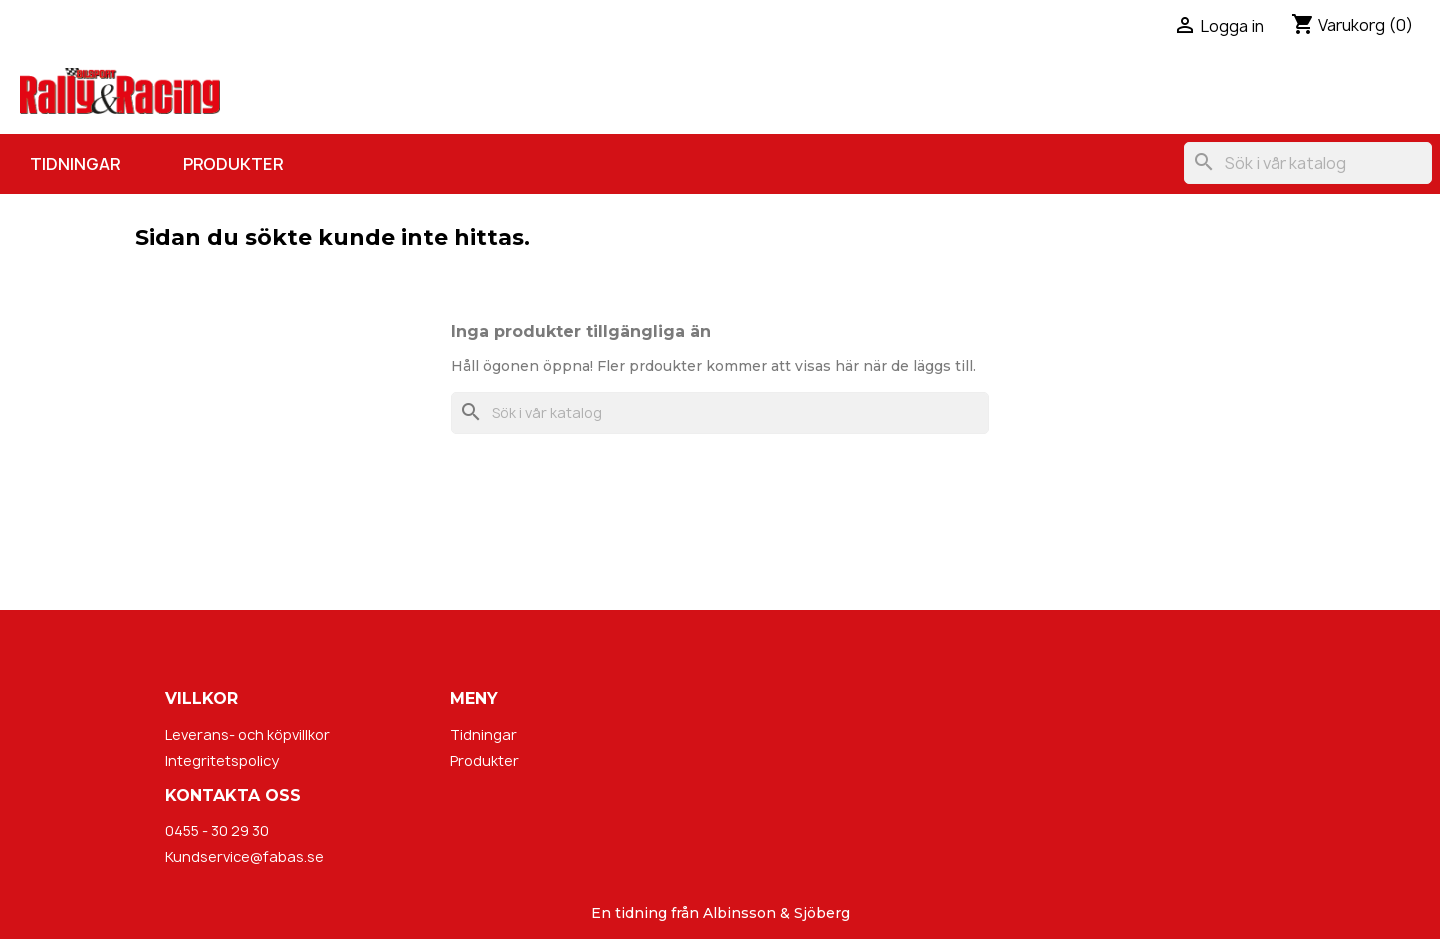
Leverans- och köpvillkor (247, 734)
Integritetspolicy (222, 760)
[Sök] (1308, 163)
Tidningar (75, 164)
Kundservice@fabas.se (244, 856)
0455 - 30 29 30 (217, 830)
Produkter (233, 164)
